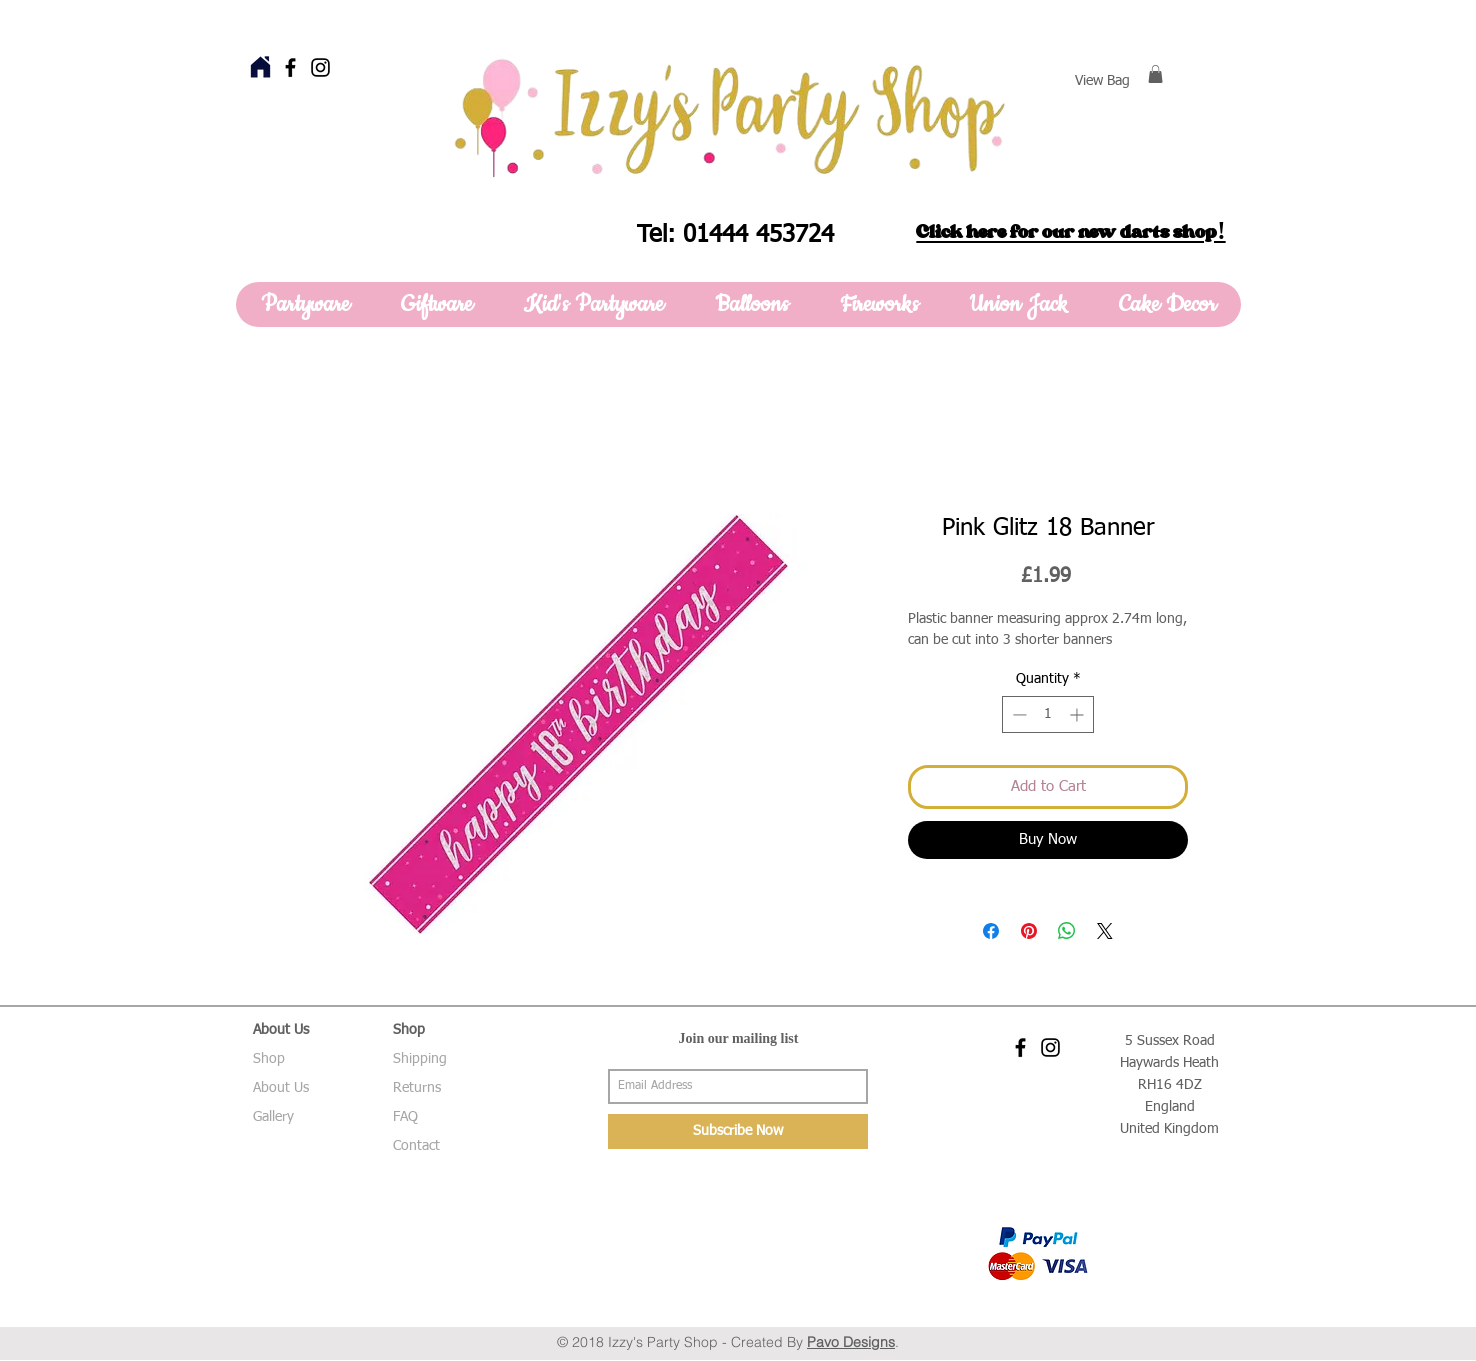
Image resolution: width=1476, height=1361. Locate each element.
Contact (416, 1146)
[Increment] (1078, 714)
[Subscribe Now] (738, 1131)
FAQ (405, 1117)
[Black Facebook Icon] (290, 67)
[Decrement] (1017, 714)
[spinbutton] (1048, 714)
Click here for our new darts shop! (1070, 232)
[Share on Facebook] (991, 931)
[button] (1155, 74)
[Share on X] (1105, 931)
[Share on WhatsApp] (1067, 931)
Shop (269, 1059)
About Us (281, 1088)
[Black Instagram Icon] (320, 67)
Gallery (273, 1117)
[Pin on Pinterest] (1029, 931)
